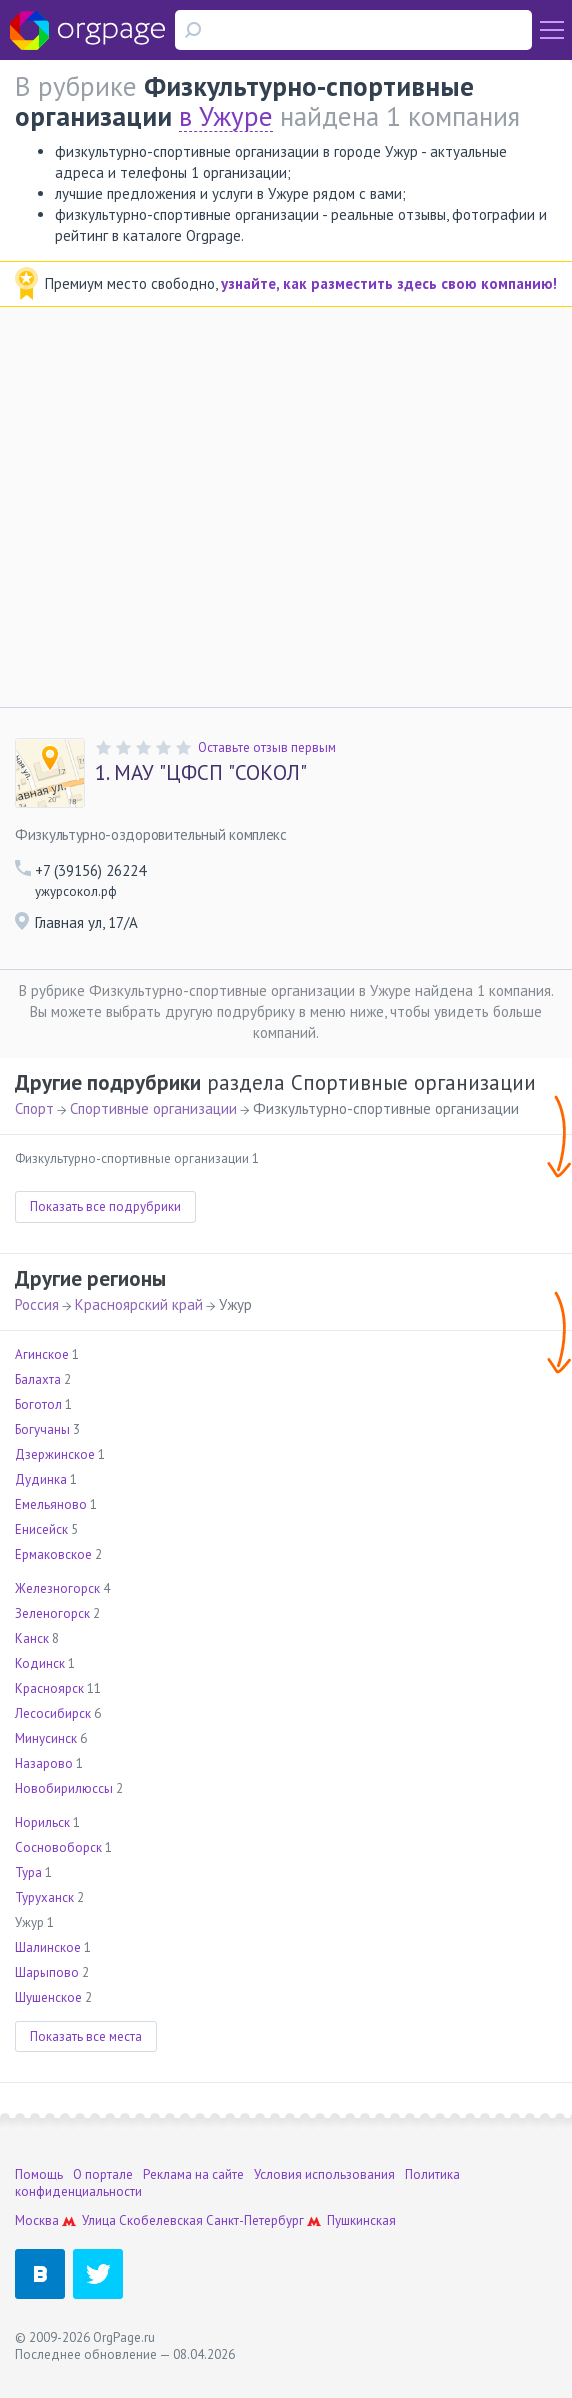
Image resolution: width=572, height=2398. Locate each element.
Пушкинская (361, 2220)
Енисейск (41, 1529)
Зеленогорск (52, 1613)
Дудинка (41, 1479)
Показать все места (86, 2036)
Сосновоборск (58, 1847)
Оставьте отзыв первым (267, 747)
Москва (37, 2220)
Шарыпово (47, 1972)
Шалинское (48, 1947)
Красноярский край (139, 1304)
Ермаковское (53, 1554)
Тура (28, 1872)
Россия (37, 1304)
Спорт (34, 1108)
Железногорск (57, 1588)
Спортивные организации (153, 1108)
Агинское (42, 1354)
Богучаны (42, 1429)
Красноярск (49, 1688)
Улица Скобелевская (142, 2220)
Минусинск (46, 1738)
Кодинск (40, 1663)
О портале (103, 2174)
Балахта (38, 1379)
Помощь (39, 2174)
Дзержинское (55, 1454)
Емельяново (51, 1504)
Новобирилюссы (64, 1788)
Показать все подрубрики (105, 1206)
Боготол (38, 1404)
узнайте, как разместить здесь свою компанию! (389, 283)
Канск (32, 1638)
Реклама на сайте (193, 2174)
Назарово (44, 1763)
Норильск (42, 1822)
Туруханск (44, 1897)
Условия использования (324, 2174)
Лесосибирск (53, 1713)
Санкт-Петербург (255, 2220)
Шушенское (48, 1997)
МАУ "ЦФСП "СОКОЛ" (201, 773)
